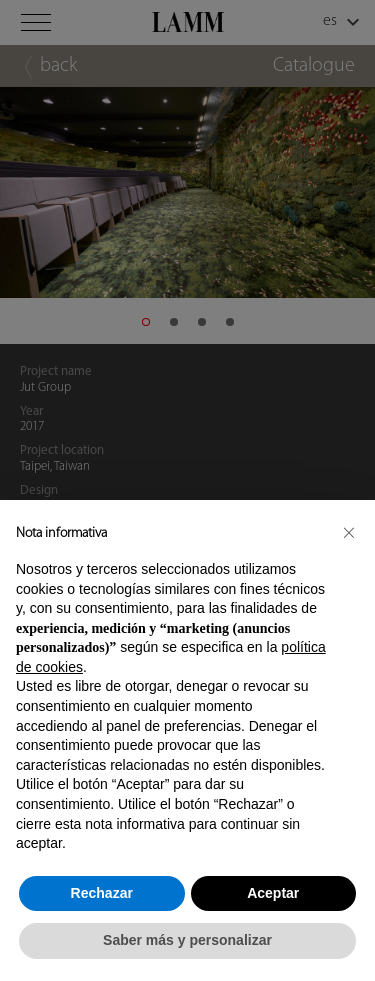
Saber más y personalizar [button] (187, 940)
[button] (349, 532)
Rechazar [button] (102, 893)
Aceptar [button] (273, 893)
